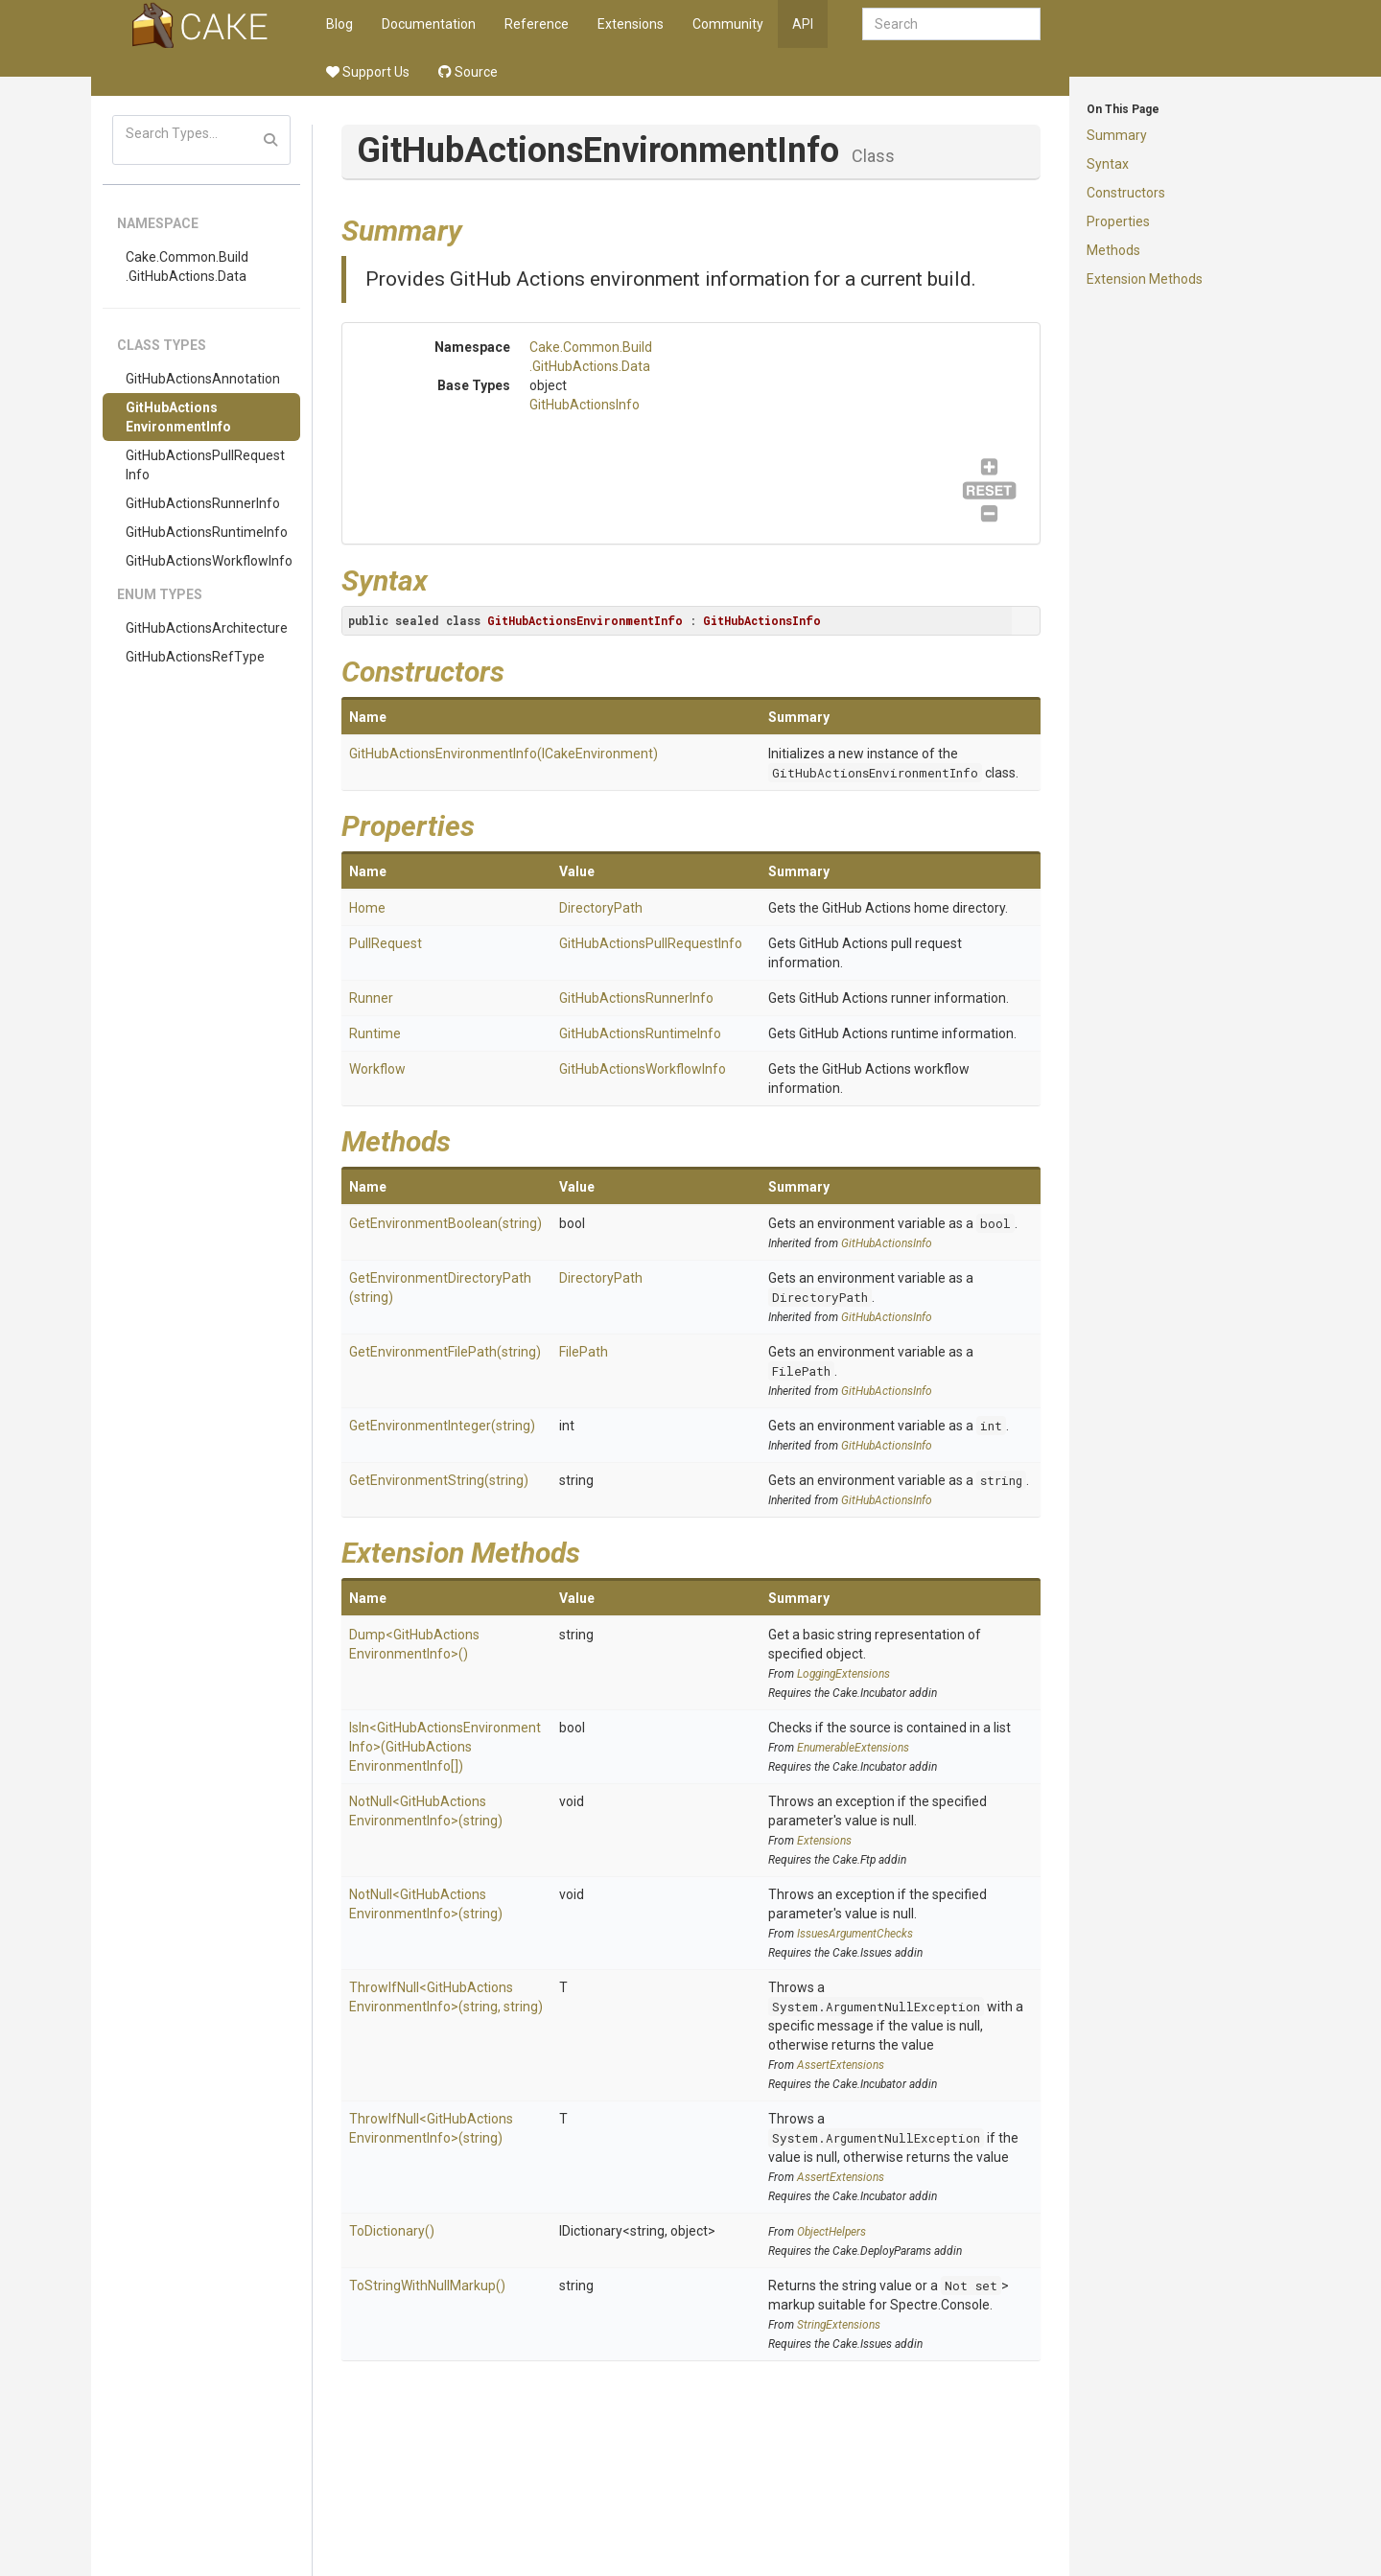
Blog (339, 24)
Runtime (375, 1033)
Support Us (368, 72)
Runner (371, 998)
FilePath (583, 1351)
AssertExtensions (840, 2065)
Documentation (429, 24)
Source (468, 72)
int (991, 1425)
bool (995, 1223)
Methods (1113, 250)
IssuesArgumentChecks (855, 1933)
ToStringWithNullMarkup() (427, 2285)
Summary (1117, 135)
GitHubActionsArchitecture (207, 628)
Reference (536, 24)
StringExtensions (838, 2325)
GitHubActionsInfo (584, 404)
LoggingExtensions (843, 1674)
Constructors (1126, 192)
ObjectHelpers (831, 2232)
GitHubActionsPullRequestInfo (205, 465)
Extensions (630, 24)
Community (727, 24)
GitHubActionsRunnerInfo (203, 503)
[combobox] (951, 24)
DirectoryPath (601, 908)
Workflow (377, 1069)
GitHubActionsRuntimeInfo (207, 532)
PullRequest (385, 943)
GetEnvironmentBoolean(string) (445, 1223)
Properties (1118, 221)
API (802, 24)
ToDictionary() (391, 2231)
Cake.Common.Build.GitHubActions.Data (187, 266)
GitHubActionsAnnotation (203, 378)
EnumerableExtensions (853, 1747)
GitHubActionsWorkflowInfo (209, 561)
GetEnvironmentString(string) (438, 1480)
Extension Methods (1145, 279)
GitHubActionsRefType (195, 656)
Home (367, 908)
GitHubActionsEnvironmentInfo (178, 417)
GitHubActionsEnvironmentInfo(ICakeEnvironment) (503, 753)
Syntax (1108, 164)
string (1001, 1480)
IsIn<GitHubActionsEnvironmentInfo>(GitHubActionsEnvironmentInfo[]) (445, 1747)
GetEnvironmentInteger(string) (442, 1425)
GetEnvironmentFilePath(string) (445, 1351)
